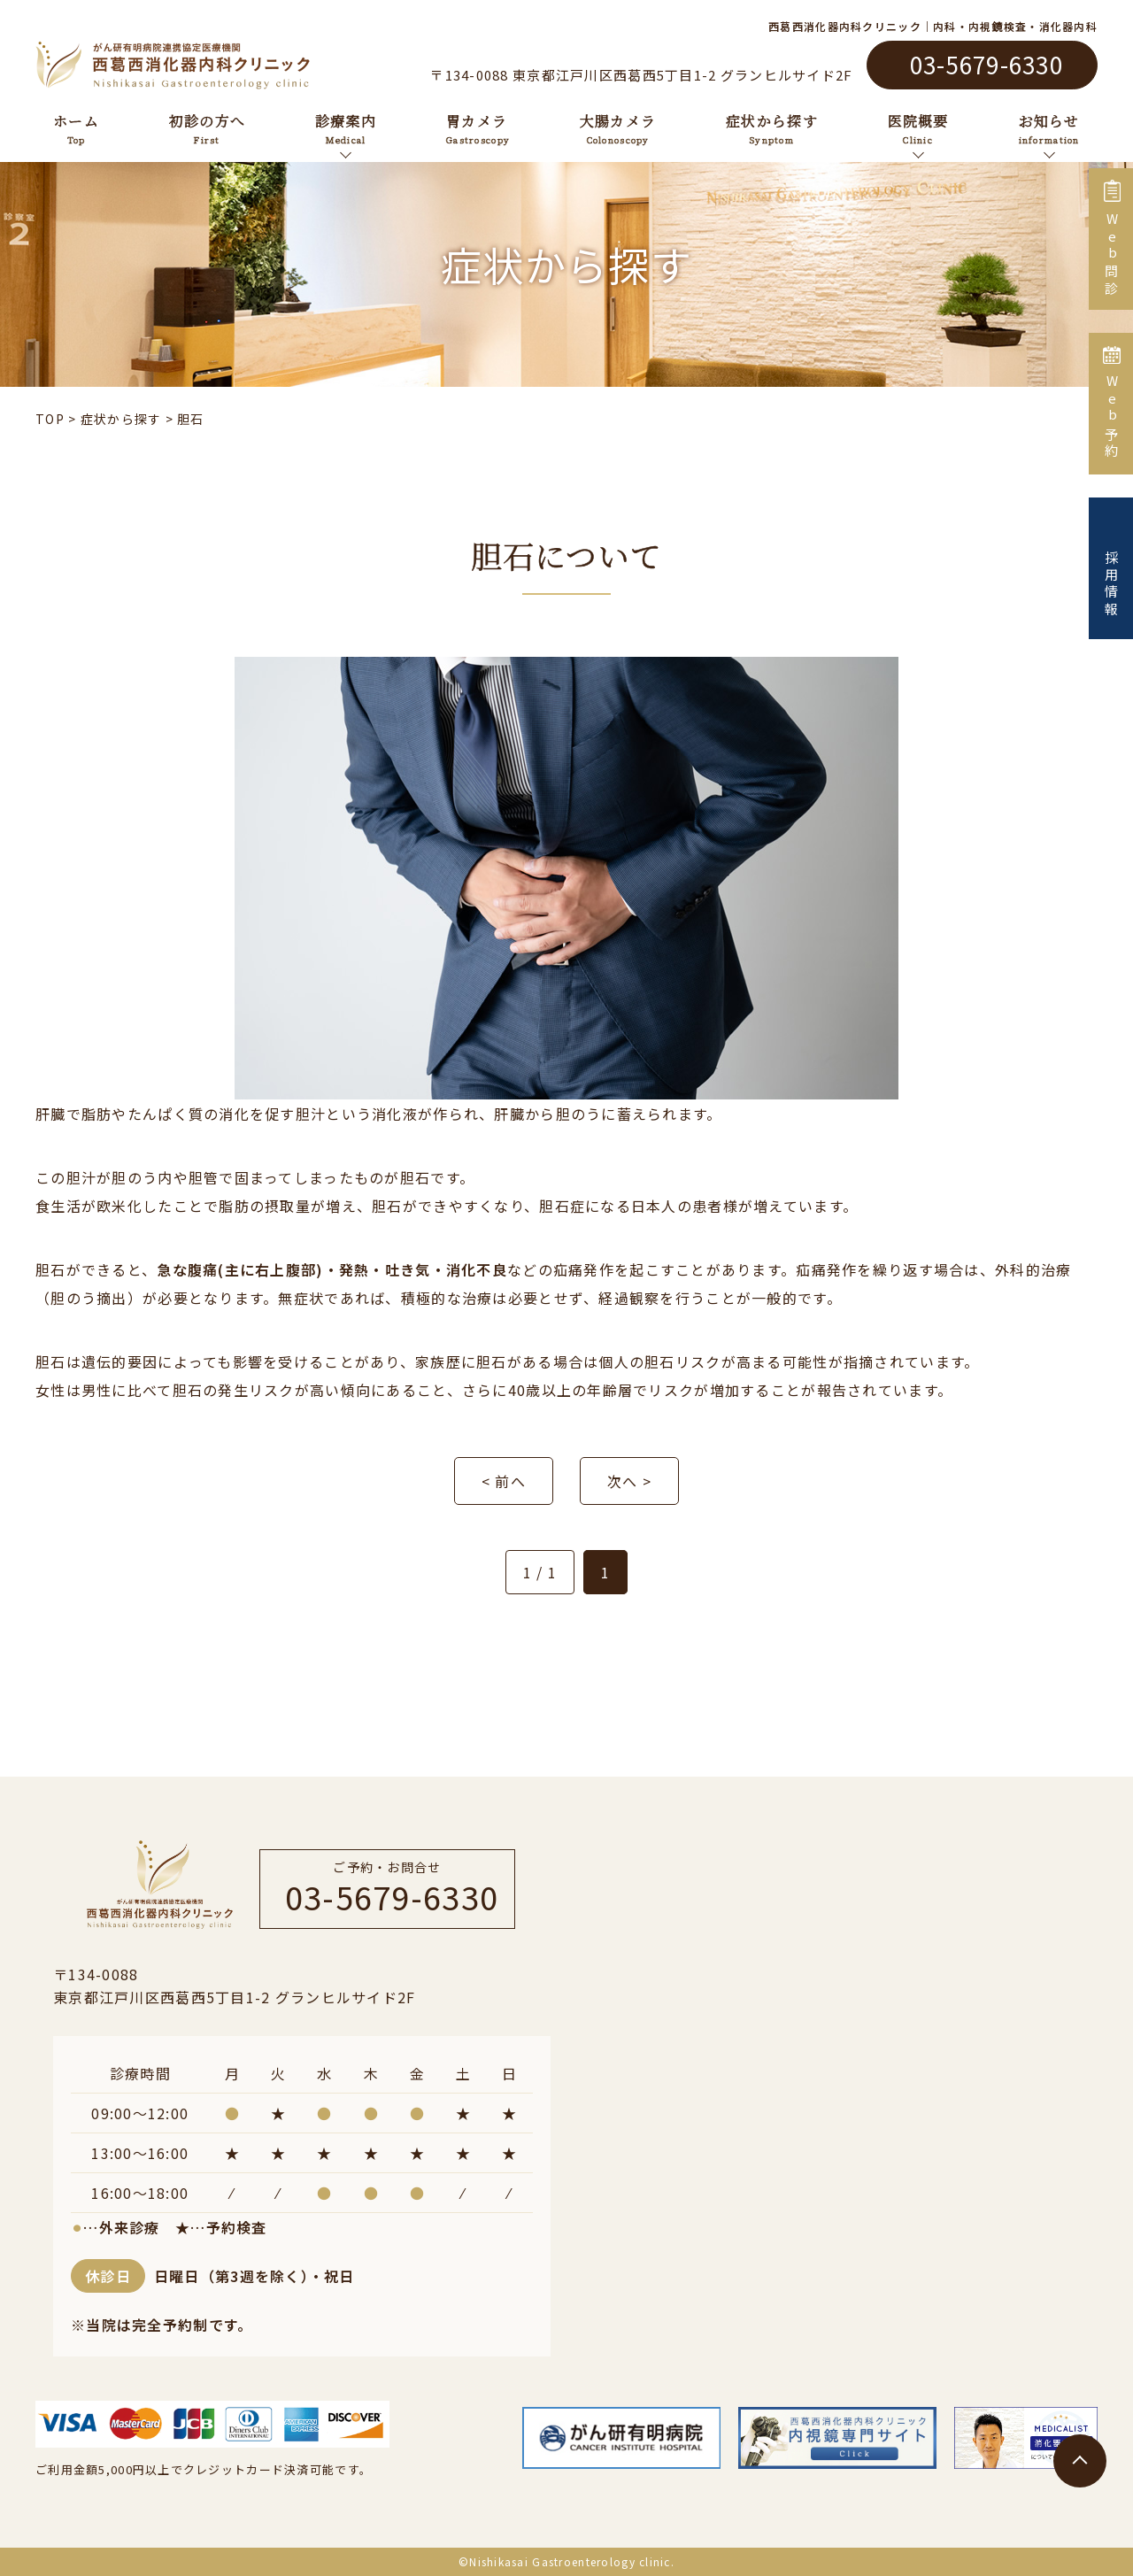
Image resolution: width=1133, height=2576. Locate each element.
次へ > (629, 1481)
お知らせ (1049, 127)
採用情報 (1111, 568)
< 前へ (504, 1481)
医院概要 (918, 127)
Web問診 (1111, 239)
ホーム (76, 127)
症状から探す (772, 127)
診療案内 (345, 127)
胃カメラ (478, 127)
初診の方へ (207, 127)
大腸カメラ (618, 127)
